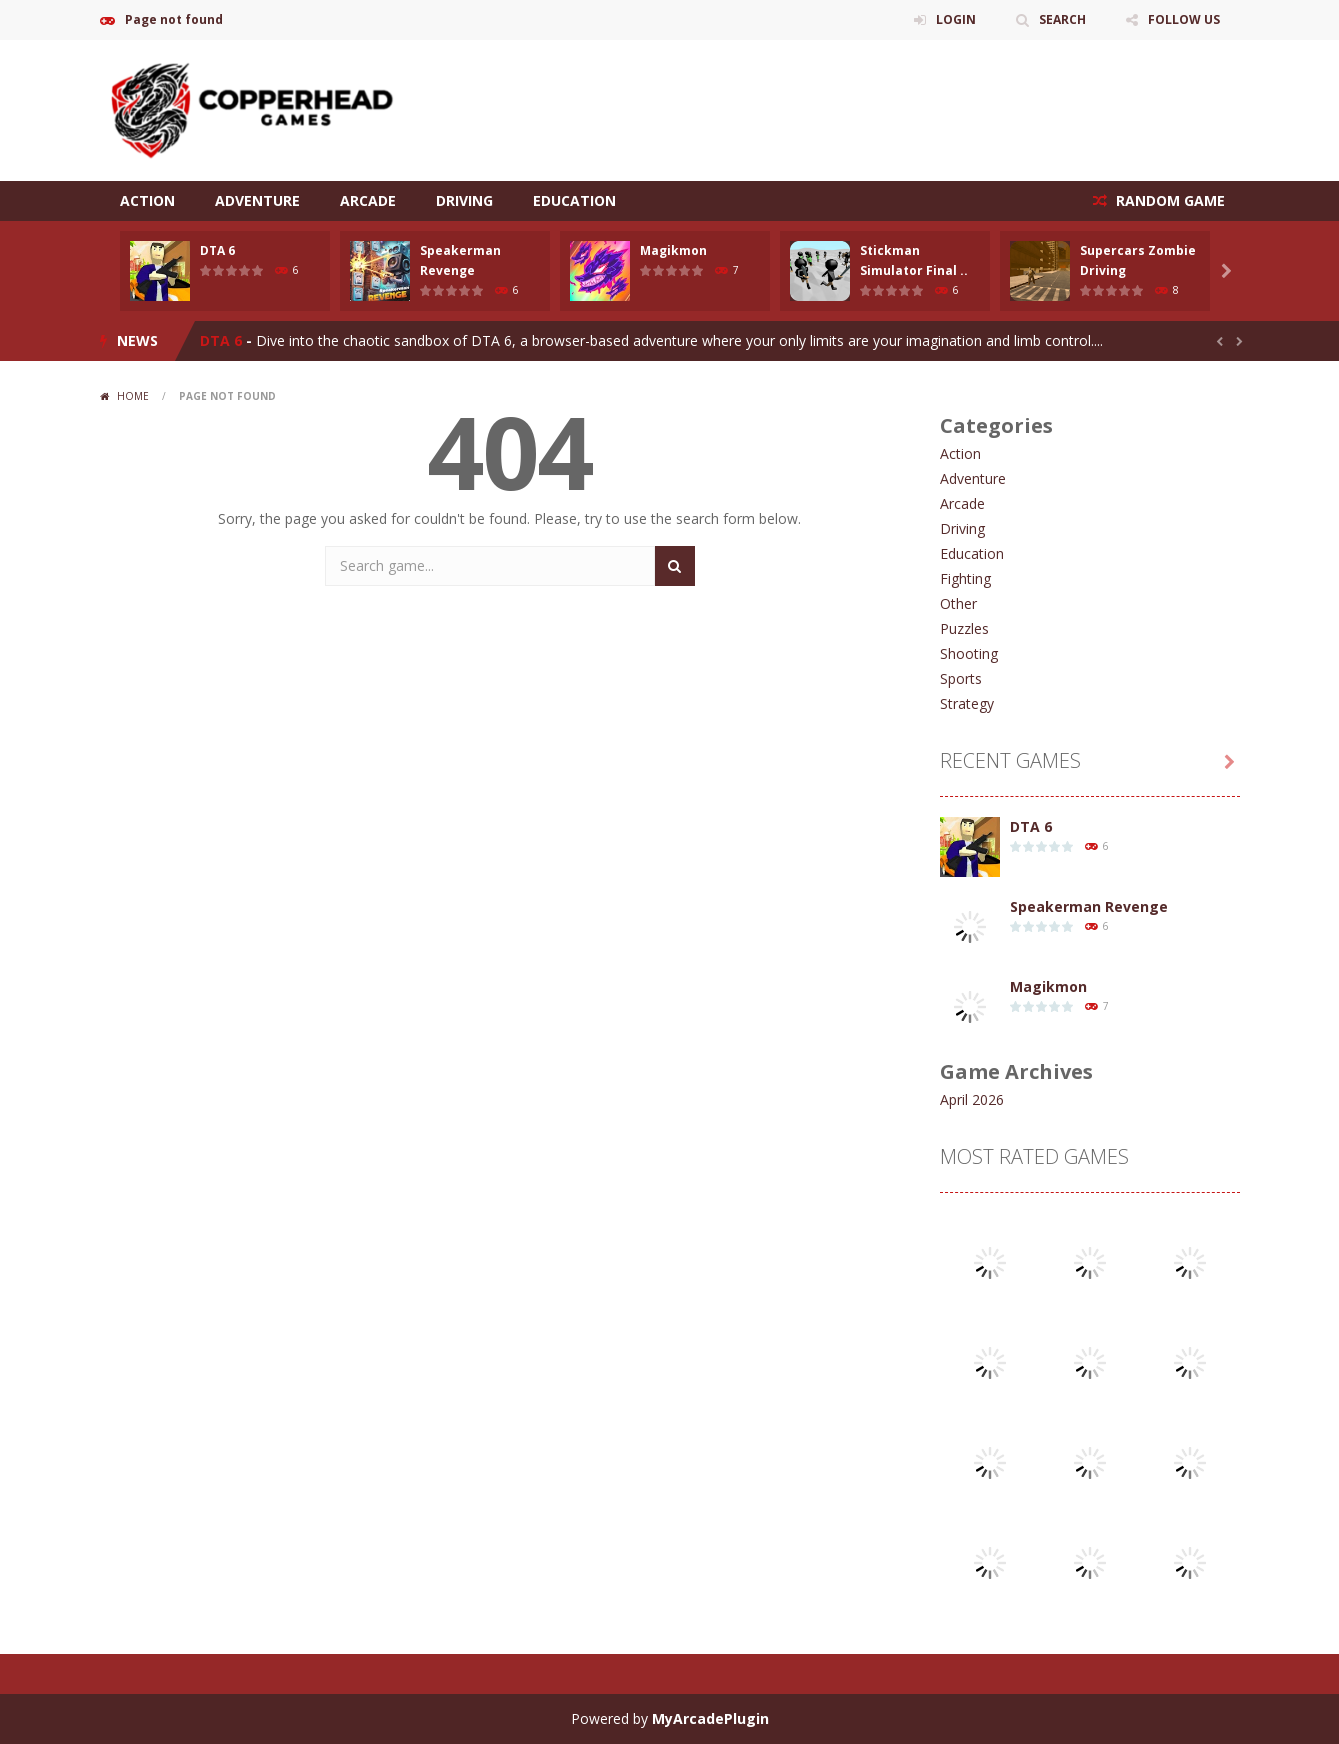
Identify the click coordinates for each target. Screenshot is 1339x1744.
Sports (961, 678)
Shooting (969, 653)
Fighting (965, 578)
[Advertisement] (876, 100)
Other (958, 603)
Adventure (257, 200)
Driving (464, 200)
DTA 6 (217, 250)
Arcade (368, 200)
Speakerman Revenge (1089, 906)
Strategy (967, 703)
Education (574, 200)
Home (133, 396)
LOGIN (956, 19)
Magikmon (673, 250)
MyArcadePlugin (710, 1718)
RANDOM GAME (1168, 200)
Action (147, 200)
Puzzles (964, 628)
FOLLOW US (1184, 19)
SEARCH (1062, 19)
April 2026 (972, 1099)
